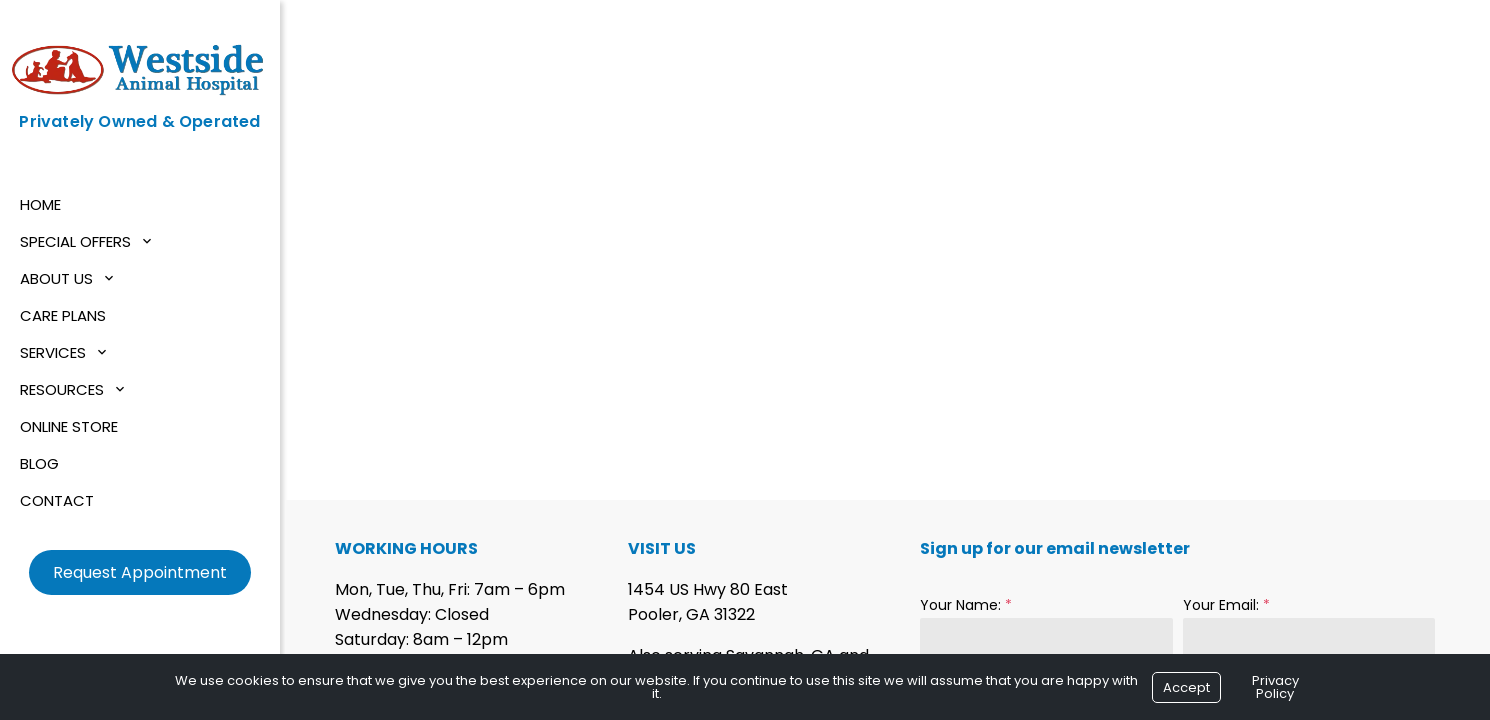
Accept (1186, 687)
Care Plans (63, 315)
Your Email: (1226, 605)
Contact (57, 500)
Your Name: (966, 605)
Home (40, 204)
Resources (62, 389)
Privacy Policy (1275, 687)
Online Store (69, 426)
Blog (39, 463)
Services (53, 352)
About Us (56, 278)
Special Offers (75, 241)
